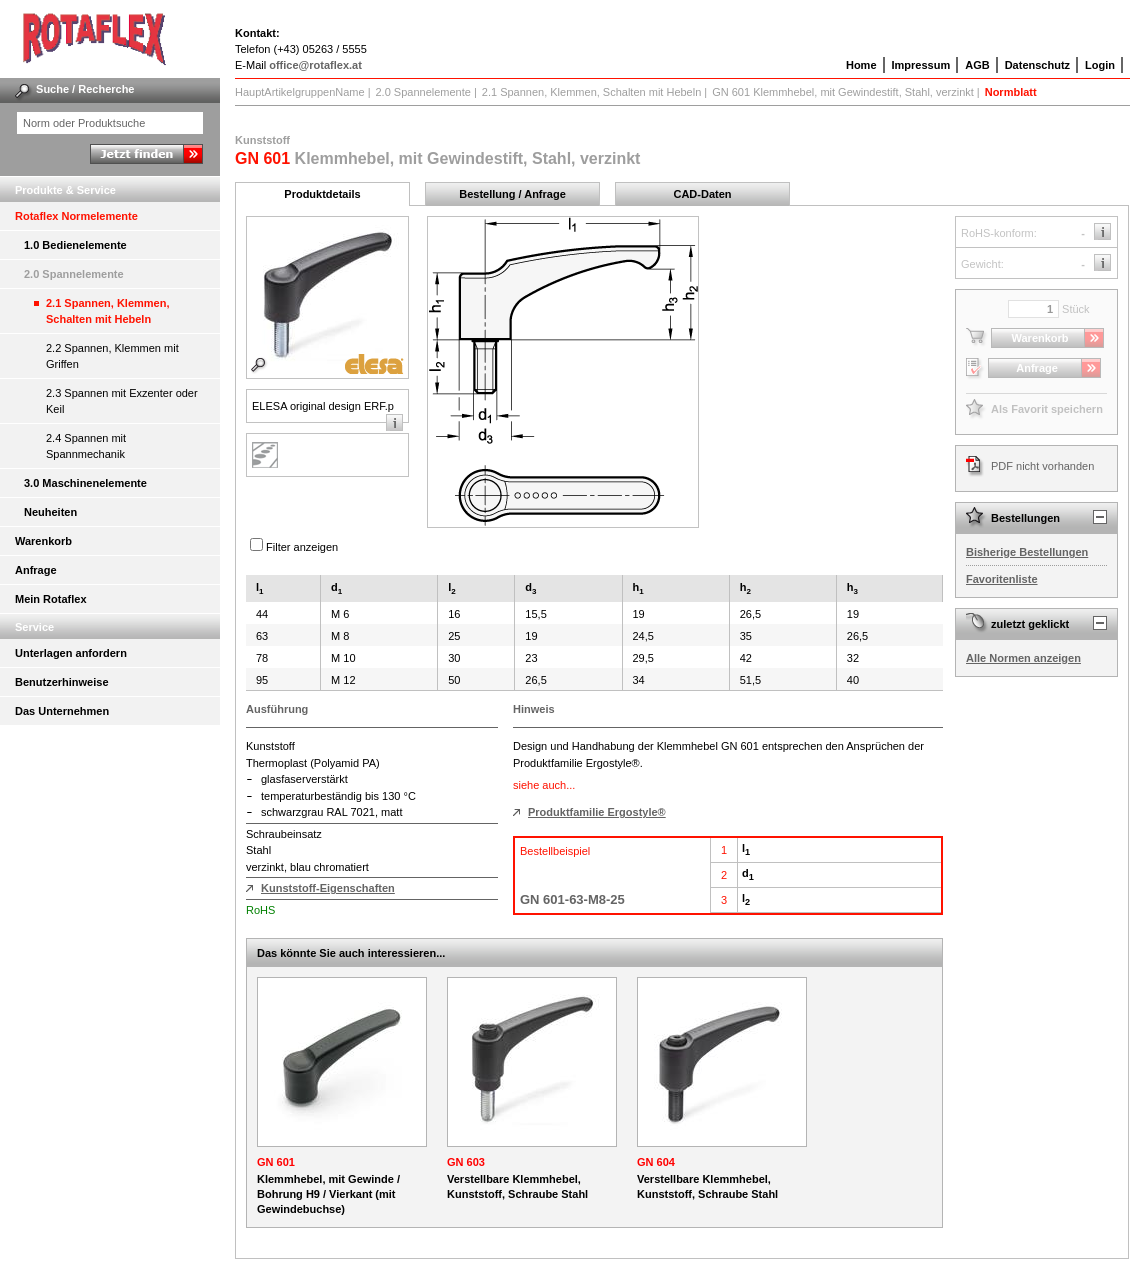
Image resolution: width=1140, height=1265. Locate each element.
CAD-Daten (702, 194)
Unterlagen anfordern (71, 653)
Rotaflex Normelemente (76, 216)
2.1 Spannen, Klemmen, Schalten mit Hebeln (107, 311)
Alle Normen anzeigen (1023, 658)
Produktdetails (322, 194)
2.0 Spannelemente (74, 274)
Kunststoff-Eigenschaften (328, 888)
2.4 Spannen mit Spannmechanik (86, 446)
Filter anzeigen (302, 547)
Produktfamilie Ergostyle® (597, 812)
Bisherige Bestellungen (1027, 552)
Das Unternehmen (62, 711)
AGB (977, 65)
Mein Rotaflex (51, 599)
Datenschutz (1037, 65)
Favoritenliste (1002, 579)
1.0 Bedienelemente (75, 245)
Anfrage (36, 570)
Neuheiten (50, 512)
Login (1100, 65)
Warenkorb (43, 541)
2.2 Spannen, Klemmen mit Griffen (112, 356)
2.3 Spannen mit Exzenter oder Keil (122, 401)
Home (861, 65)
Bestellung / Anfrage (512, 194)
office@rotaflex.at (315, 65)
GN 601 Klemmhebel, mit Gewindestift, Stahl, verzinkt (843, 92)
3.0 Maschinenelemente (85, 483)
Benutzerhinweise (62, 682)
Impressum (921, 65)
